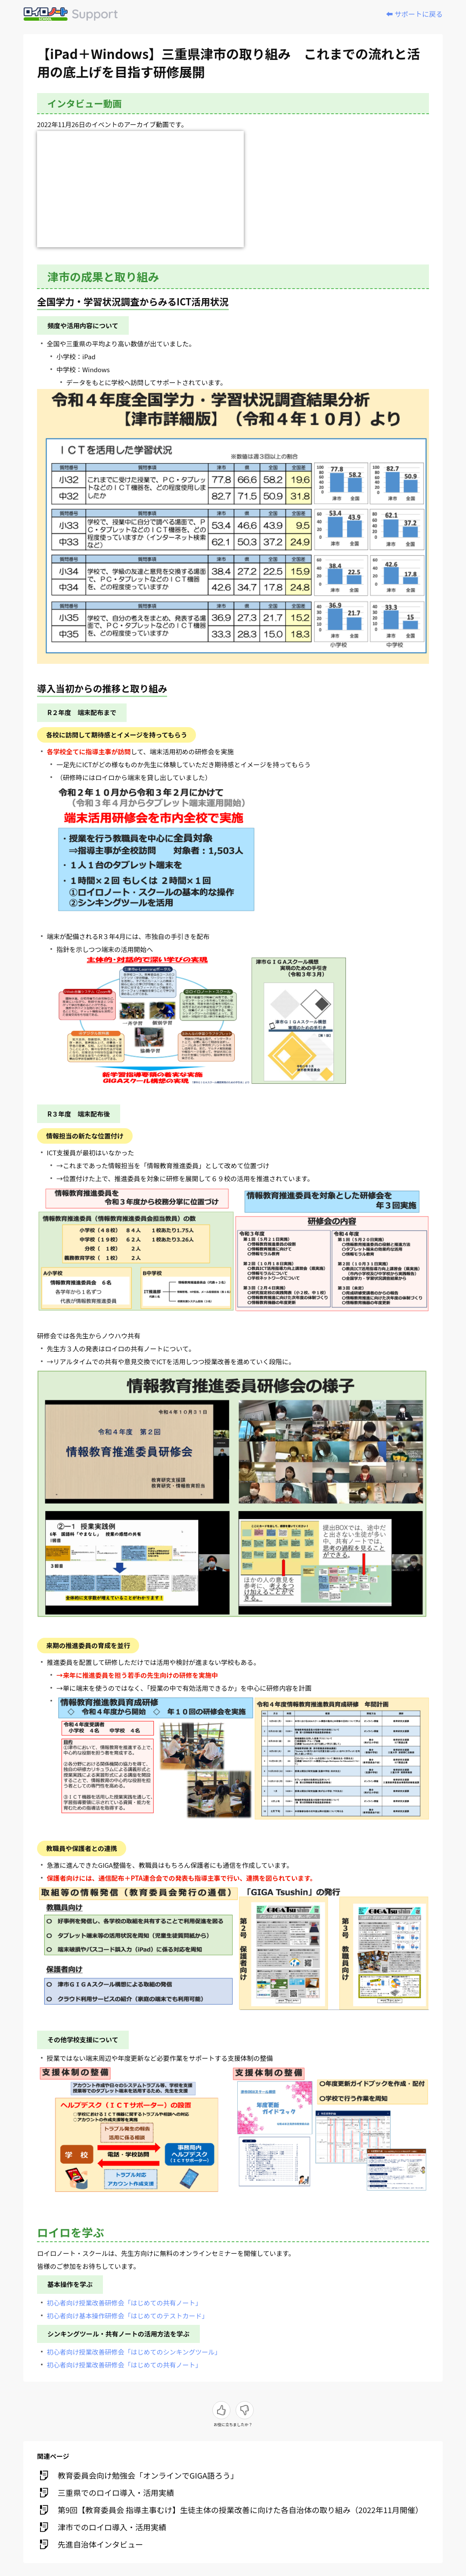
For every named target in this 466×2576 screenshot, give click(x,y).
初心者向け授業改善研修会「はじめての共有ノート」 (124, 2302)
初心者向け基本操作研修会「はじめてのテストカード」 (127, 2315)
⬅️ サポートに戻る (414, 14)
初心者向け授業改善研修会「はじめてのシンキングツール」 (134, 2351)
